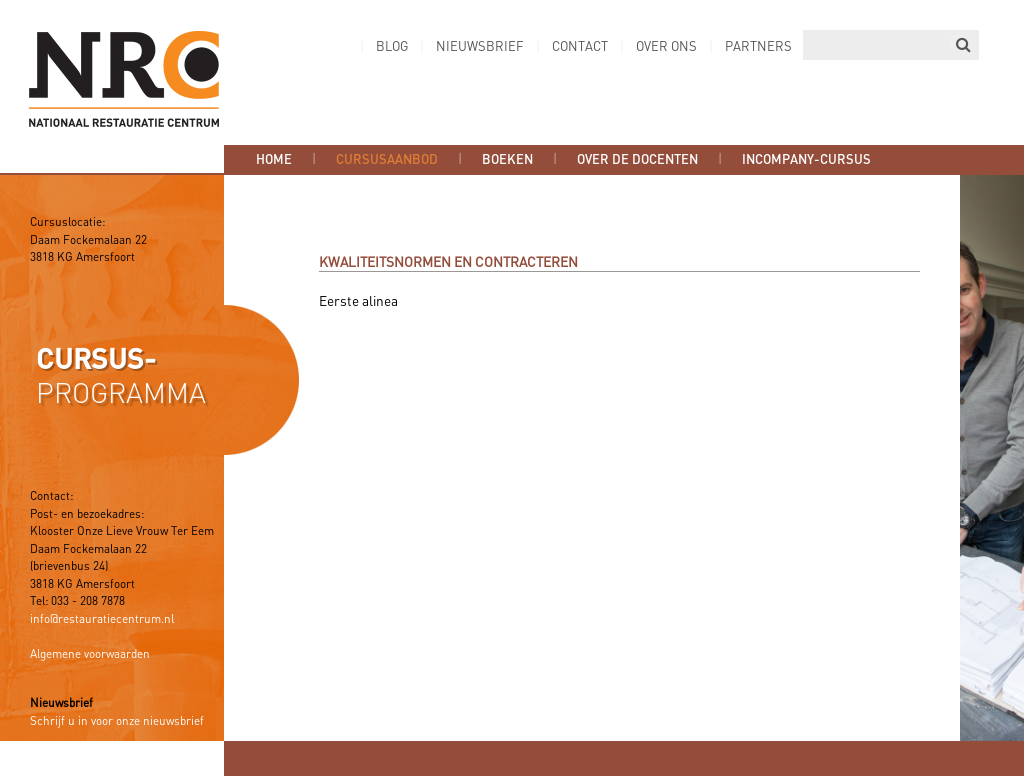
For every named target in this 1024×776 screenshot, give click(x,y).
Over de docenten (637, 160)
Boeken (507, 160)
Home (274, 160)
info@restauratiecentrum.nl (102, 620)
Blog (392, 47)
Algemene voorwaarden (90, 655)
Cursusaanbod (387, 160)
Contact (580, 47)
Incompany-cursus (806, 160)
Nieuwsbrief (480, 47)
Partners (758, 47)
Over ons (666, 47)
